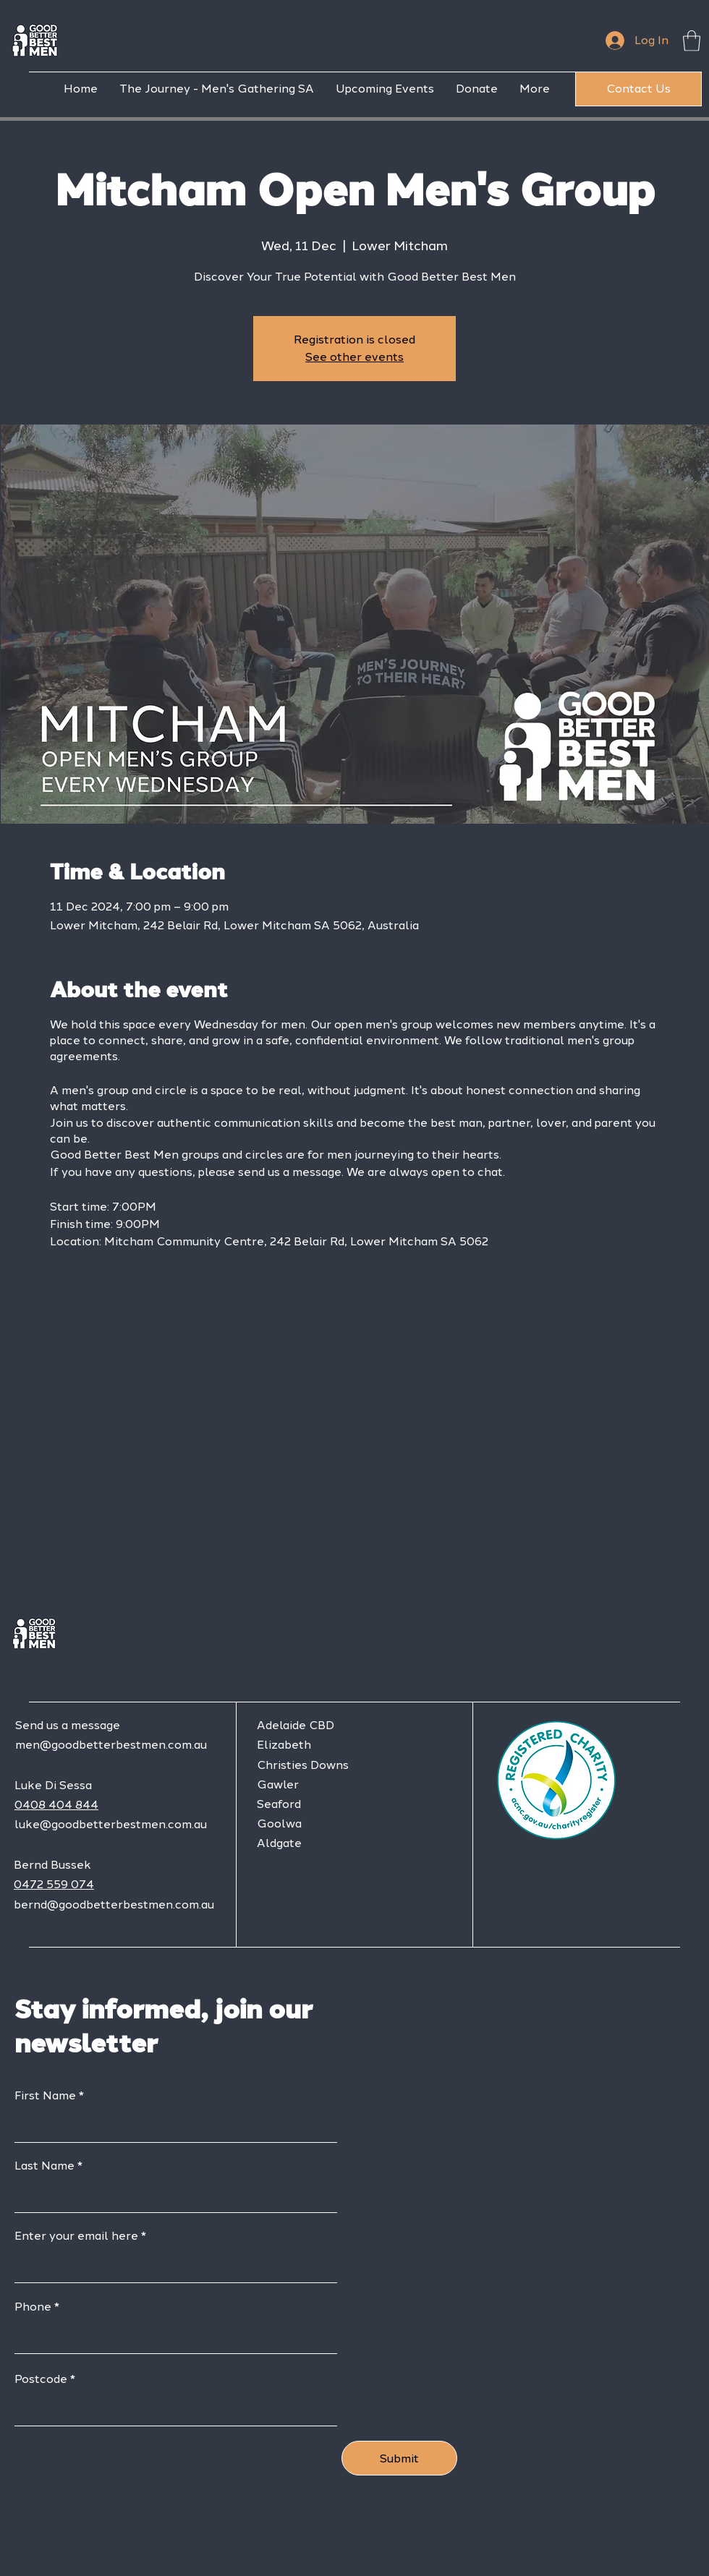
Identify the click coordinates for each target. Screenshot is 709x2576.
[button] (691, 40)
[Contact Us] (638, 89)
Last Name (44, 2166)
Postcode (40, 2379)
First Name (45, 2096)
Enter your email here (76, 2236)
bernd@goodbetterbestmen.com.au (114, 1904)
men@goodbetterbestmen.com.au (111, 1745)
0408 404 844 (56, 1805)
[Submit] (399, 2458)
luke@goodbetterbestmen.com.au (110, 1824)
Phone (32, 2307)
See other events (354, 357)
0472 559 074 (54, 1884)
